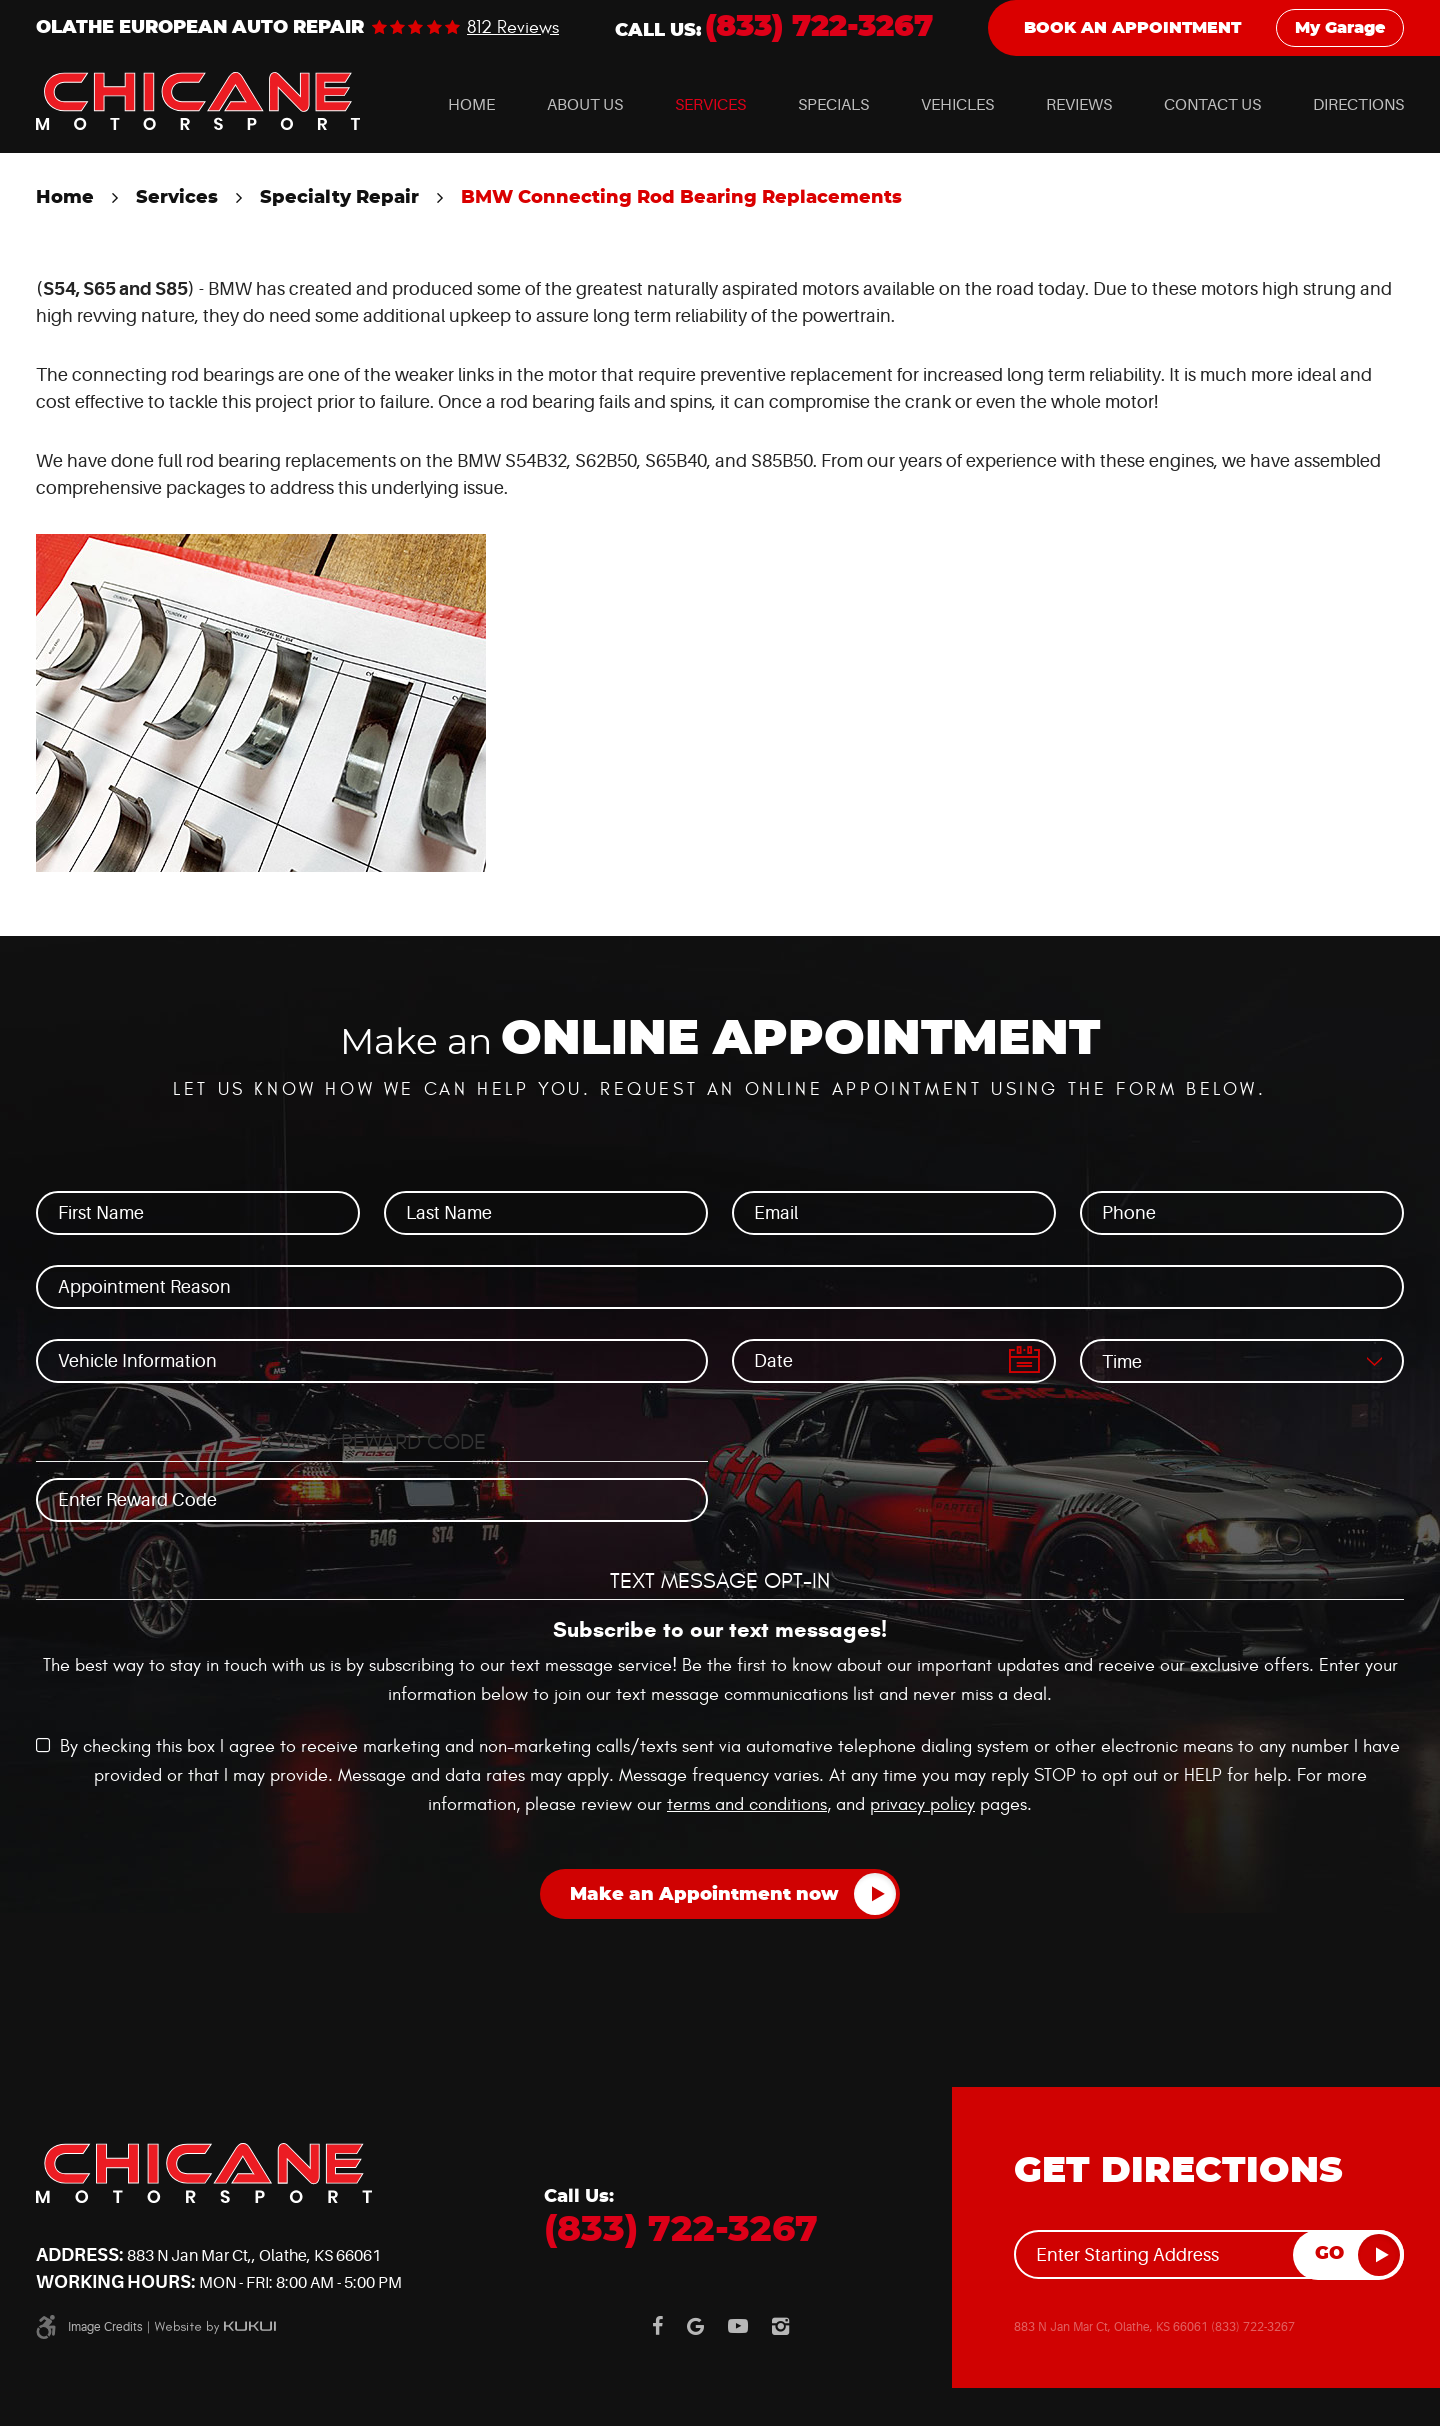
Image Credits (105, 2327)
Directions (1358, 105)
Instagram (780, 2326)
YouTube (738, 2326)
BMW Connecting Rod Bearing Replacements (681, 198)
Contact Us (1212, 105)
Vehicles (957, 105)
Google (695, 2326)
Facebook (657, 2326)
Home (471, 105)
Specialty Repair (339, 198)
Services (710, 105)
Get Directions (1178, 2171)
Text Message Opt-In (720, 1581)
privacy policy (922, 1804)
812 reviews (513, 28)
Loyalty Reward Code (372, 1442)
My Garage (1340, 28)
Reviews (1079, 105)
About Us (585, 105)
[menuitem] (471, 105)
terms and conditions (747, 1804)
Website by (215, 2327)
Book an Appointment (1132, 28)
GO (1329, 2254)
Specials (833, 105)
